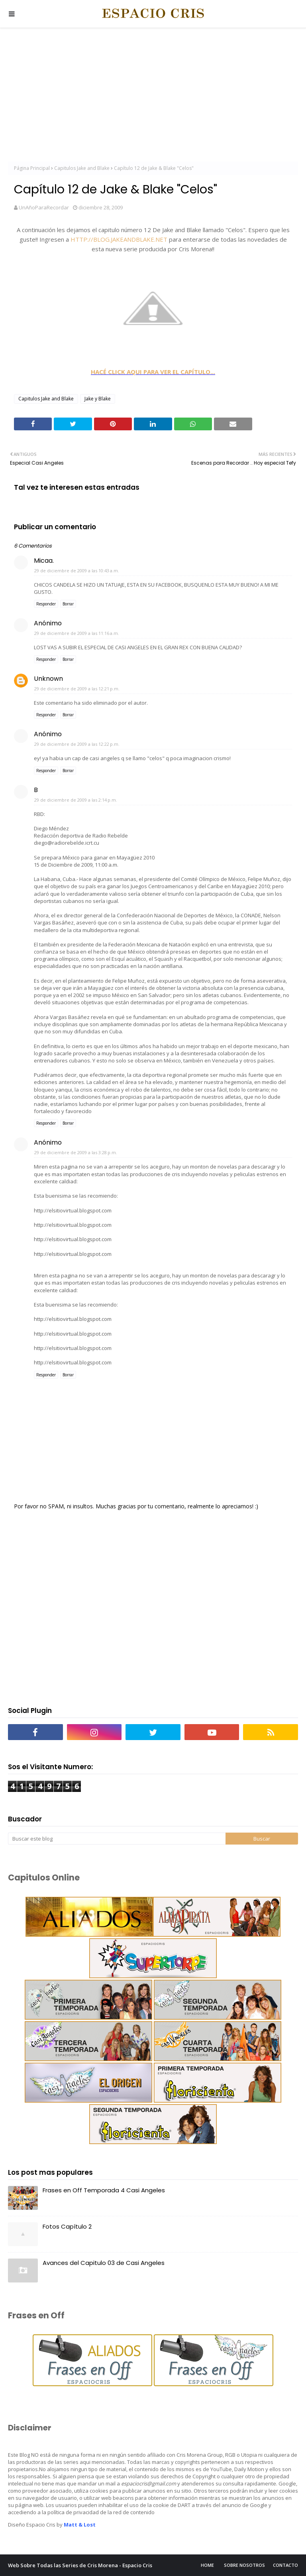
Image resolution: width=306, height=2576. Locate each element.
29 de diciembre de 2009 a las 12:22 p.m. (77, 744)
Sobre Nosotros (244, 2565)
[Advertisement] (153, 96)
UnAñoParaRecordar (44, 207)
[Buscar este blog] (117, 1839)
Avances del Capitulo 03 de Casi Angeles (104, 2263)
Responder (46, 604)
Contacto (285, 2565)
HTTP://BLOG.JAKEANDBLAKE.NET (119, 239)
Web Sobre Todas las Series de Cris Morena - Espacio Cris (80, 2565)
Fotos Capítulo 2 (67, 2226)
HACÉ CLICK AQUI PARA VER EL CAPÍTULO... (153, 372)
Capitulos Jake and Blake (82, 168)
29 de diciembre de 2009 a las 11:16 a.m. (76, 633)
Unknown (48, 678)
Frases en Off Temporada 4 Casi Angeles (104, 2190)
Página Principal (32, 168)
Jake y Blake (97, 398)
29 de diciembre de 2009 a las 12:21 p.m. (77, 689)
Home (207, 2565)
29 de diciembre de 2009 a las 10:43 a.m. (76, 571)
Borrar (68, 604)
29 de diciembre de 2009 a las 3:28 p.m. (75, 1152)
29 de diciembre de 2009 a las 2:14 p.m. (75, 800)
